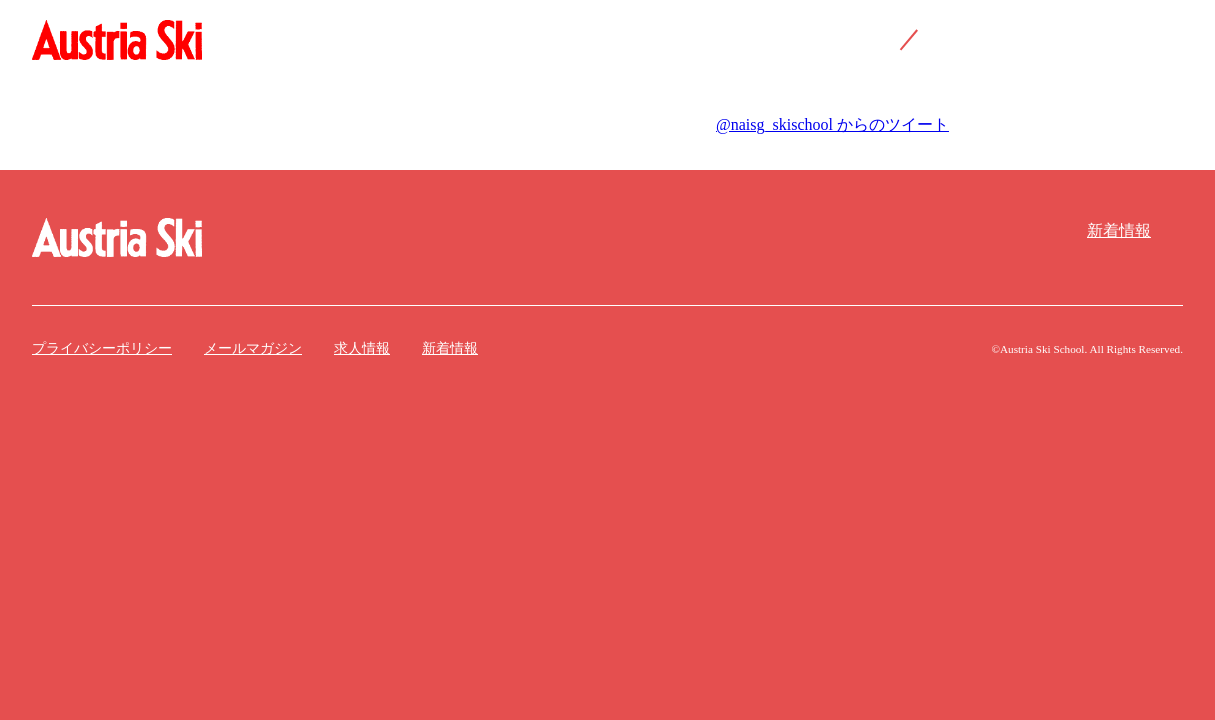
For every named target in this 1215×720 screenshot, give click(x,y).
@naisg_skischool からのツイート (832, 124)
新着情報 (1119, 230)
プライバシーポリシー (102, 348)
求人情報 (362, 348)
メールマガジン (253, 348)
